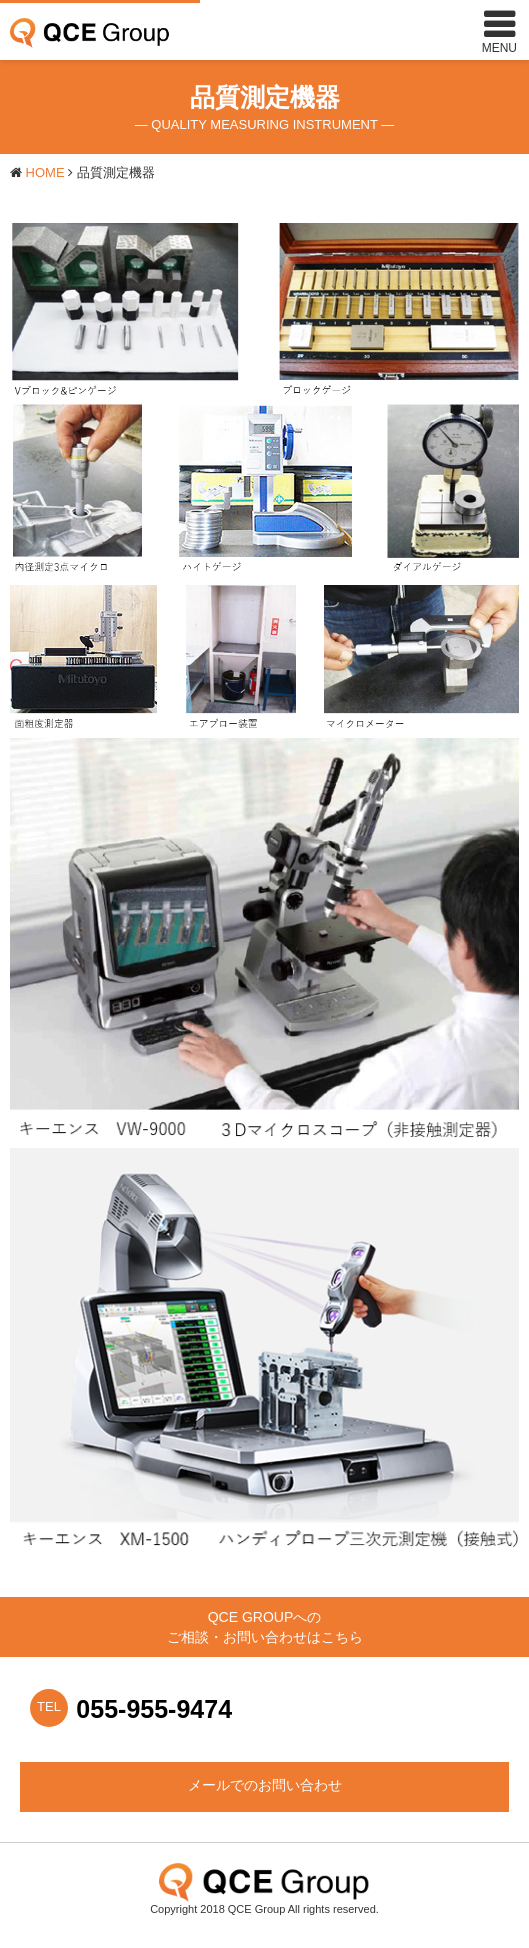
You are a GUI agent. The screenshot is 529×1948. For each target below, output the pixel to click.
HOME (45, 172)
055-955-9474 (154, 1709)
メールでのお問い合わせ (265, 1785)
